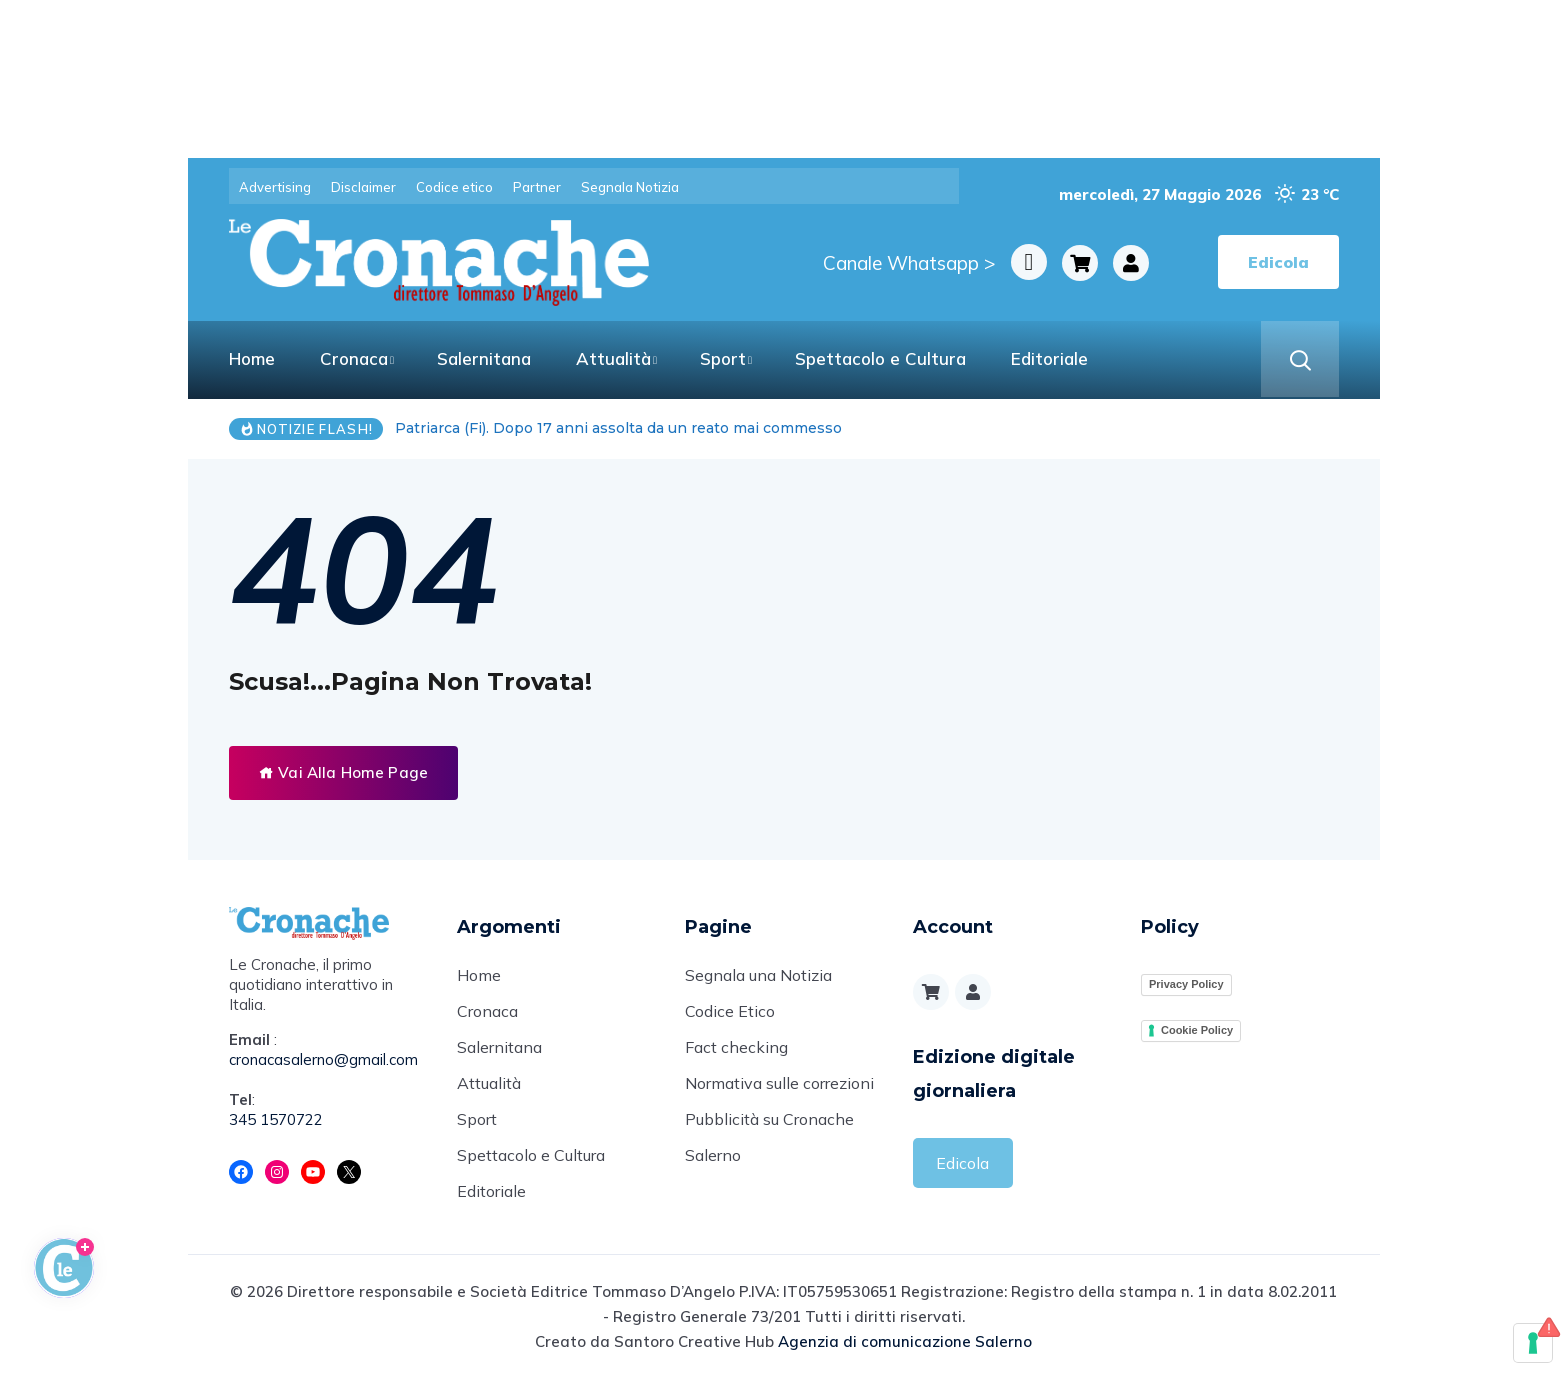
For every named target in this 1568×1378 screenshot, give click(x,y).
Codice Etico (730, 1011)
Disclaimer (363, 187)
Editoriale (1049, 358)
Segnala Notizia (630, 187)
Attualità (613, 358)
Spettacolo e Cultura (880, 358)
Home (252, 358)
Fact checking (736, 1047)
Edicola (962, 1163)
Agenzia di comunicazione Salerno (905, 1341)
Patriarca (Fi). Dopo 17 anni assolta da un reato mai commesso (618, 428)
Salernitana (484, 358)
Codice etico (454, 187)
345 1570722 (276, 1119)
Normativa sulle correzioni (779, 1083)
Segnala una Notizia (758, 975)
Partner (537, 187)
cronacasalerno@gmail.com (323, 1059)
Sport (723, 358)
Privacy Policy (1186, 984)
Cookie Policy (1197, 1030)
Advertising (275, 187)
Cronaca (354, 358)
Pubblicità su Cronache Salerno (769, 1137)
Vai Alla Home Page (343, 772)
